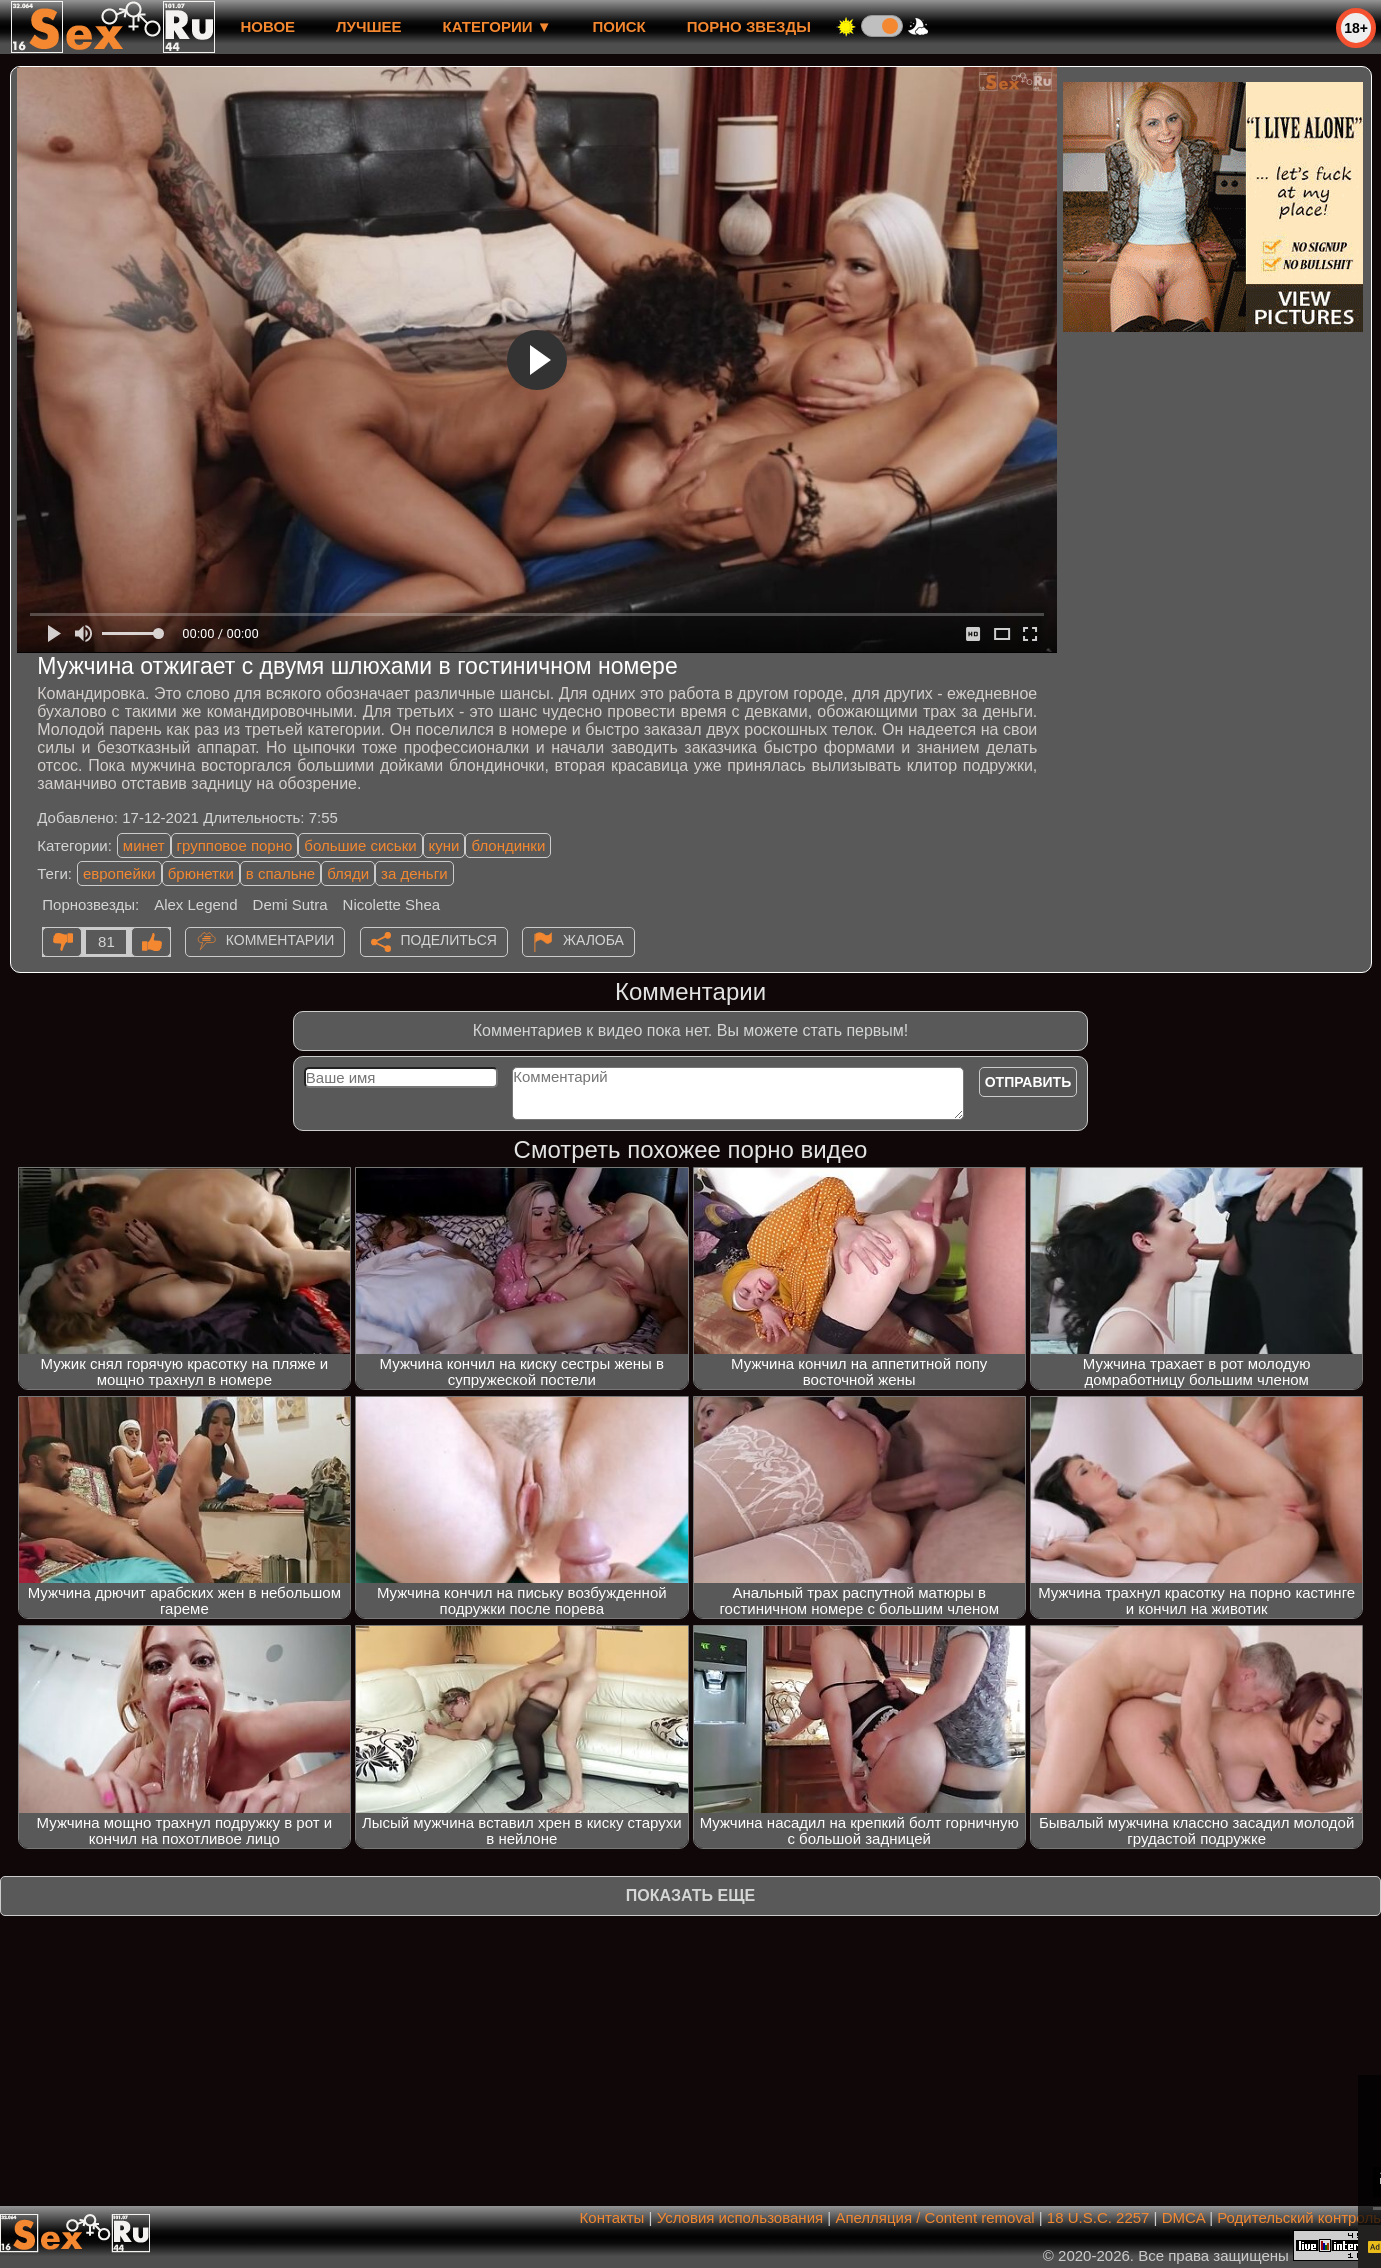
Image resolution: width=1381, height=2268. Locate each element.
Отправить (1028, 1082)
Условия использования (740, 2217)
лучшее (368, 26)
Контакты (612, 2217)
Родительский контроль (1299, 2217)
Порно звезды (749, 26)
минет (144, 845)
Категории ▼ (497, 26)
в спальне (280, 873)
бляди (348, 873)
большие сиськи (360, 845)
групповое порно (235, 845)
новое (267, 26)
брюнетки (201, 873)
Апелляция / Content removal (934, 2217)
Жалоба (593, 940)
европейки (119, 873)
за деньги (414, 873)
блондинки (508, 845)
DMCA (1183, 2217)
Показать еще (690, 1895)
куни (444, 845)
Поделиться (449, 940)
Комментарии (280, 940)
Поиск (619, 26)
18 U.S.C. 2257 (1098, 2217)
